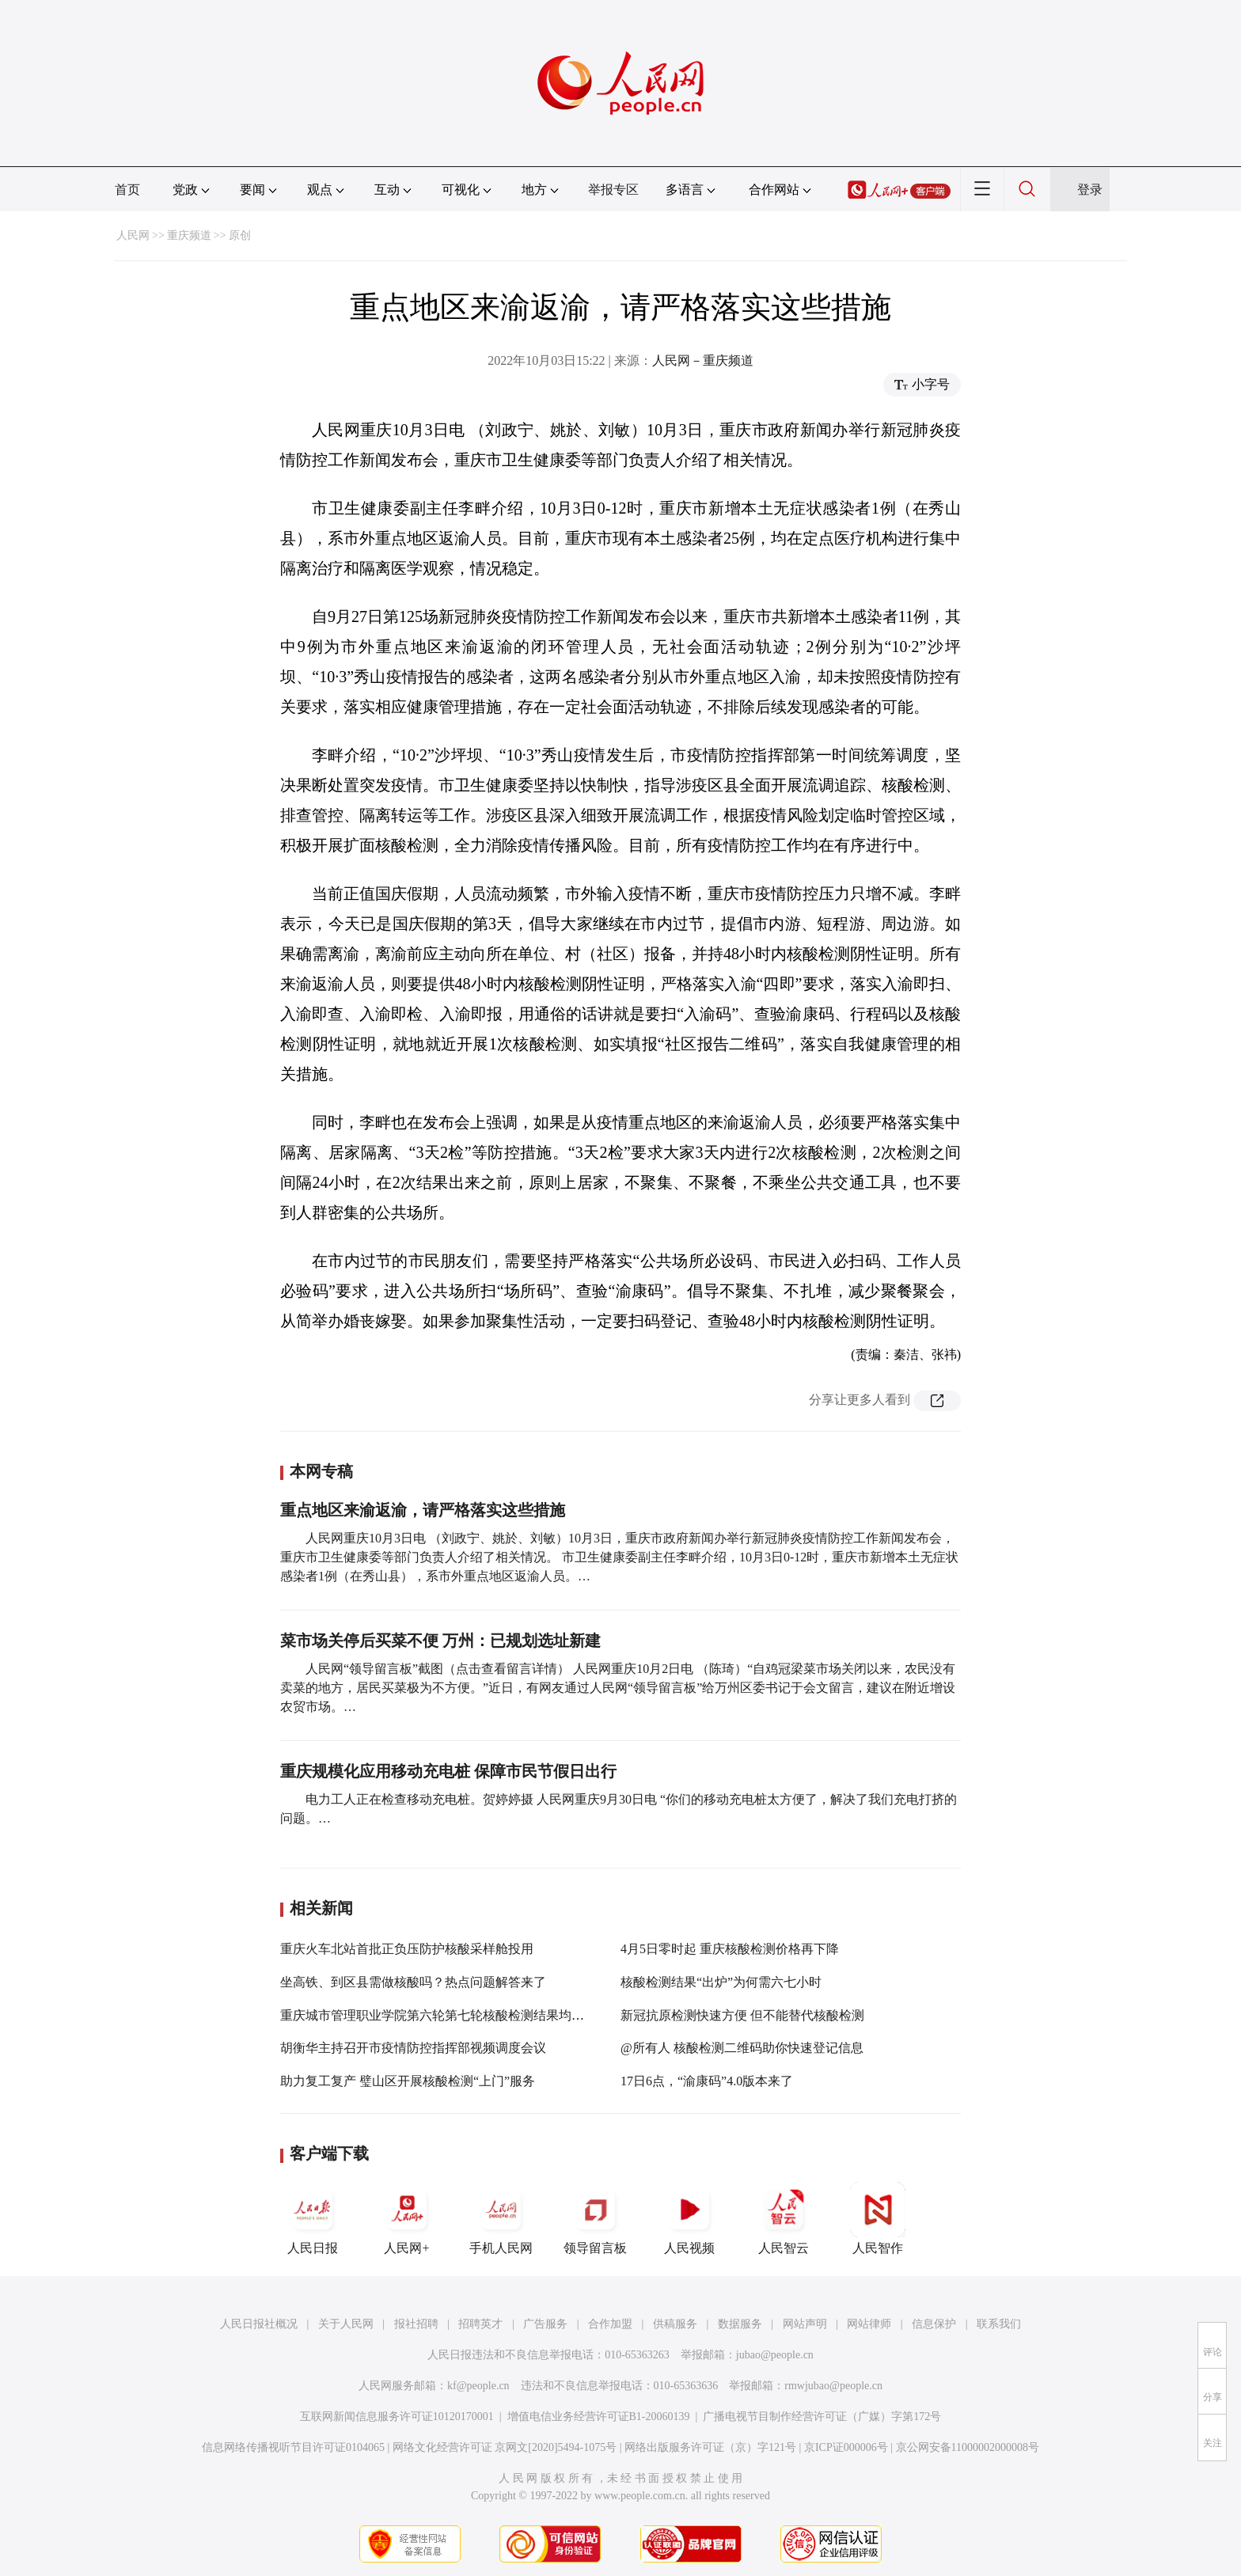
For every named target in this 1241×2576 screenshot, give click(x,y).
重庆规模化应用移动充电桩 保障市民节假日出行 (448, 1771)
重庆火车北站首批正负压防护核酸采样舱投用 (406, 1949)
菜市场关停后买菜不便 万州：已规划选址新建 (440, 1640)
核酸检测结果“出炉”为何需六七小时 (721, 1982)
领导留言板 (595, 2218)
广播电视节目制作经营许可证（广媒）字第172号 (822, 2416)
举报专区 (613, 189)
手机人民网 (501, 2218)
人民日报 (312, 2218)
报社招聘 (416, 2324)
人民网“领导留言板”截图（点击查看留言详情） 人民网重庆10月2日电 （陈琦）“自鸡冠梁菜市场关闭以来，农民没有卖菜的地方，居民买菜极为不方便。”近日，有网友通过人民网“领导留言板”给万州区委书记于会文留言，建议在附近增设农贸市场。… (617, 1687)
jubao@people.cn (775, 2355)
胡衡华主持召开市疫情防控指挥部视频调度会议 (413, 2047)
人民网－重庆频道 (702, 360)
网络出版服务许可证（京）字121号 (710, 2447)
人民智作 (877, 2218)
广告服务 (545, 2324)
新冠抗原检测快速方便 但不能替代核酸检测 (742, 2015)
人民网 (133, 235)
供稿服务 (675, 2324)
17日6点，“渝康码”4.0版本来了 (706, 2081)
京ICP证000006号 (846, 2447)
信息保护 (934, 2324)
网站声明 (805, 2324)
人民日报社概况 (259, 2324)
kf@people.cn (478, 2386)
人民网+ (407, 2218)
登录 (1089, 189)
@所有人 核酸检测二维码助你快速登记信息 (741, 2047)
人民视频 (689, 2218)
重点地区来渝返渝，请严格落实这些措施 (422, 1510)
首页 (127, 189)
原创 (240, 235)
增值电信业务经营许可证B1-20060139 (598, 2416)
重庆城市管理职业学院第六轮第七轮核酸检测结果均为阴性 (444, 2015)
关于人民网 (346, 2324)
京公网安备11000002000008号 (967, 2447)
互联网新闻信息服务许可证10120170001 (397, 2416)
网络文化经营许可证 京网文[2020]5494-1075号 (505, 2447)
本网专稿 (321, 1471)
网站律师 (869, 2324)
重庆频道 (189, 235)
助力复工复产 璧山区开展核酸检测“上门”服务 (407, 2081)
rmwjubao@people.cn (833, 2386)
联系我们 (999, 2324)
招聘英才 (480, 2324)
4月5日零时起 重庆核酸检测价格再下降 (729, 1949)
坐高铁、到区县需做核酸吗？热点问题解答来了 (413, 1982)
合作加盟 (610, 2324)
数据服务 (740, 2324)
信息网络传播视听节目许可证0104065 (293, 2447)
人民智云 (783, 2218)
